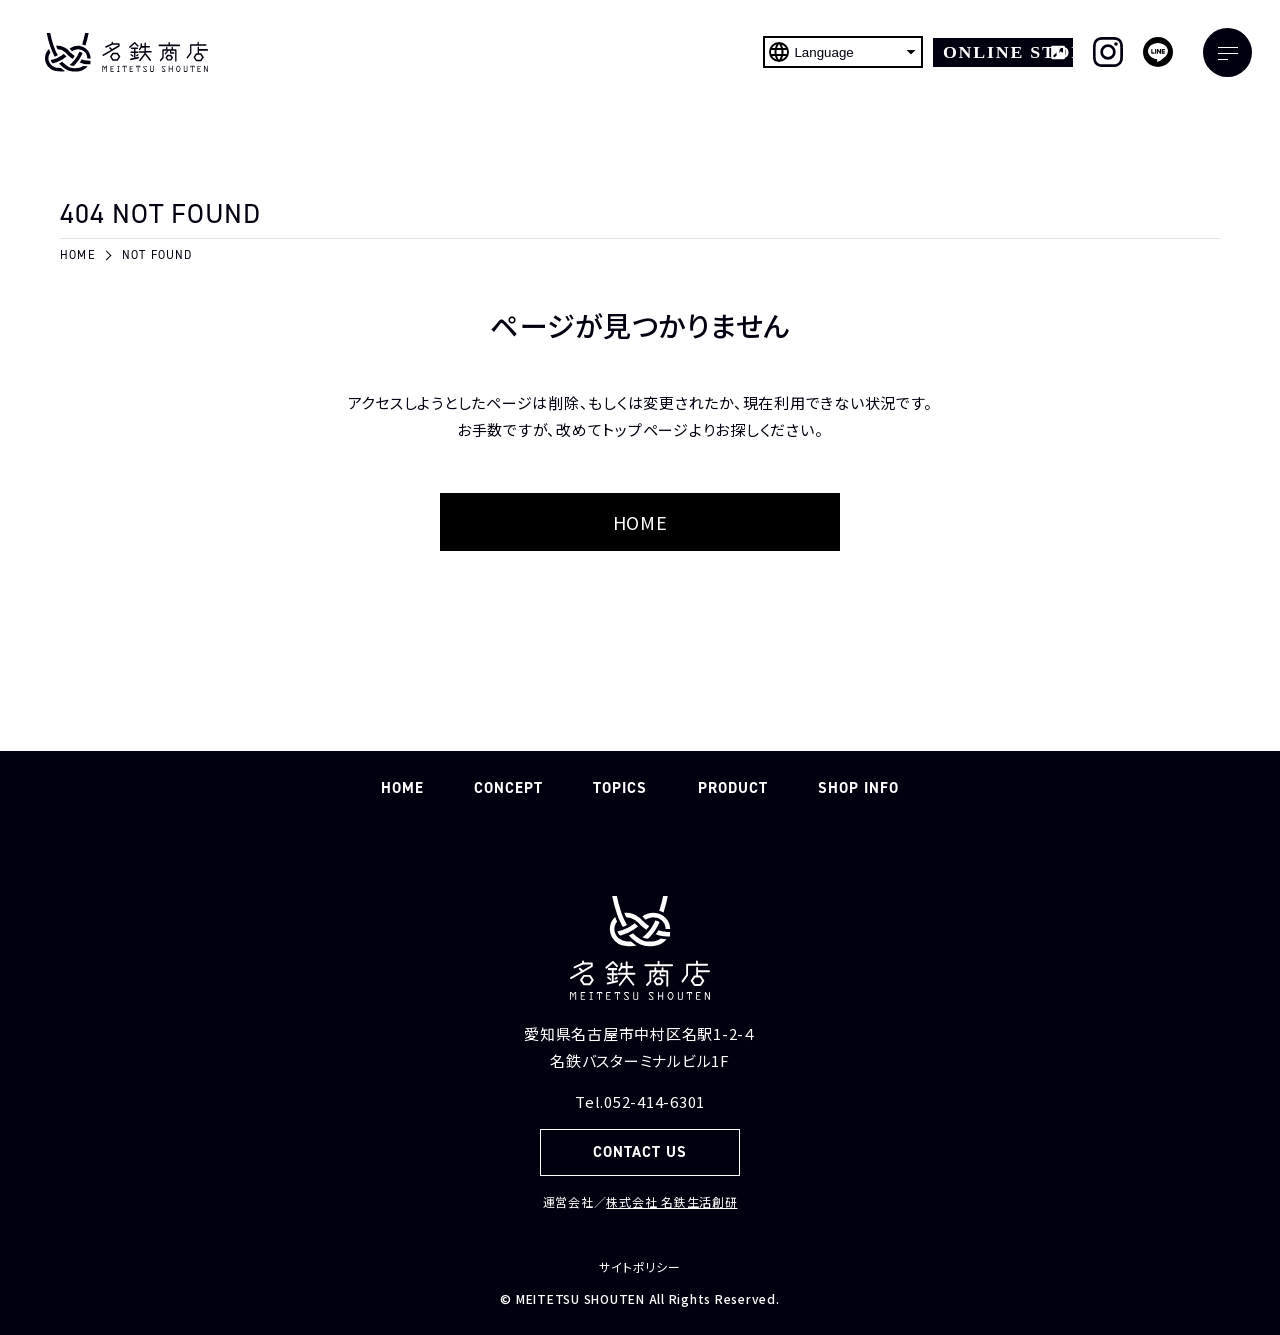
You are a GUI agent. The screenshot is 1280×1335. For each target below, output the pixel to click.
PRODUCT (733, 788)
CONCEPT (508, 788)
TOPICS (620, 788)
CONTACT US (640, 1152)
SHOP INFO (858, 788)
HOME (640, 522)
